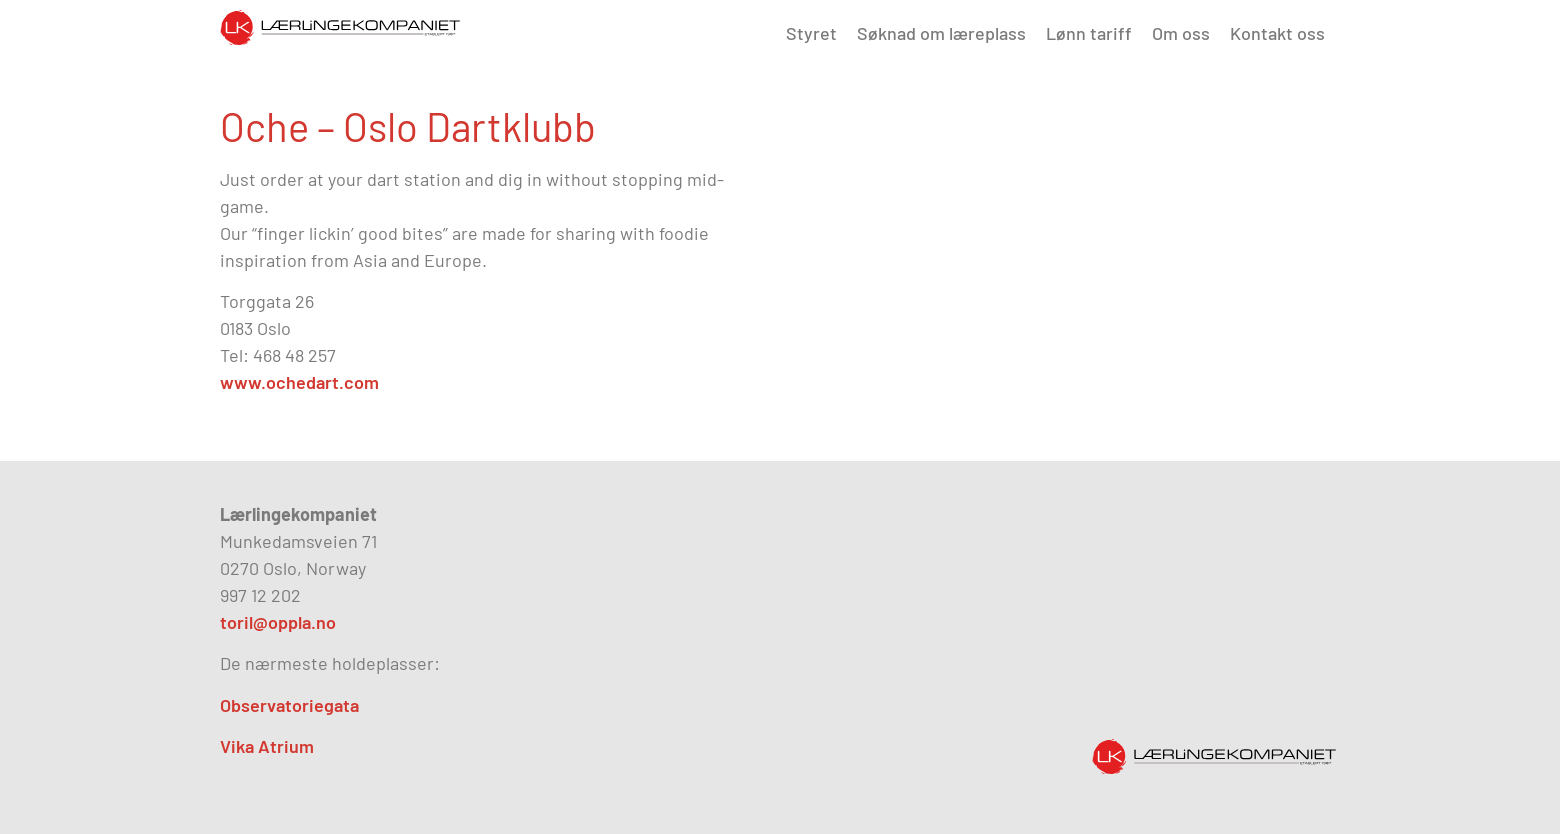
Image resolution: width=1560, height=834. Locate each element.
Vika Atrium (267, 746)
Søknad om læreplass (941, 33)
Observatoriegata (289, 705)
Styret (811, 33)
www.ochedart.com (299, 382)
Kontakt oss (1277, 33)
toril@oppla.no (278, 622)
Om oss (1181, 33)
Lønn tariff (1089, 33)
